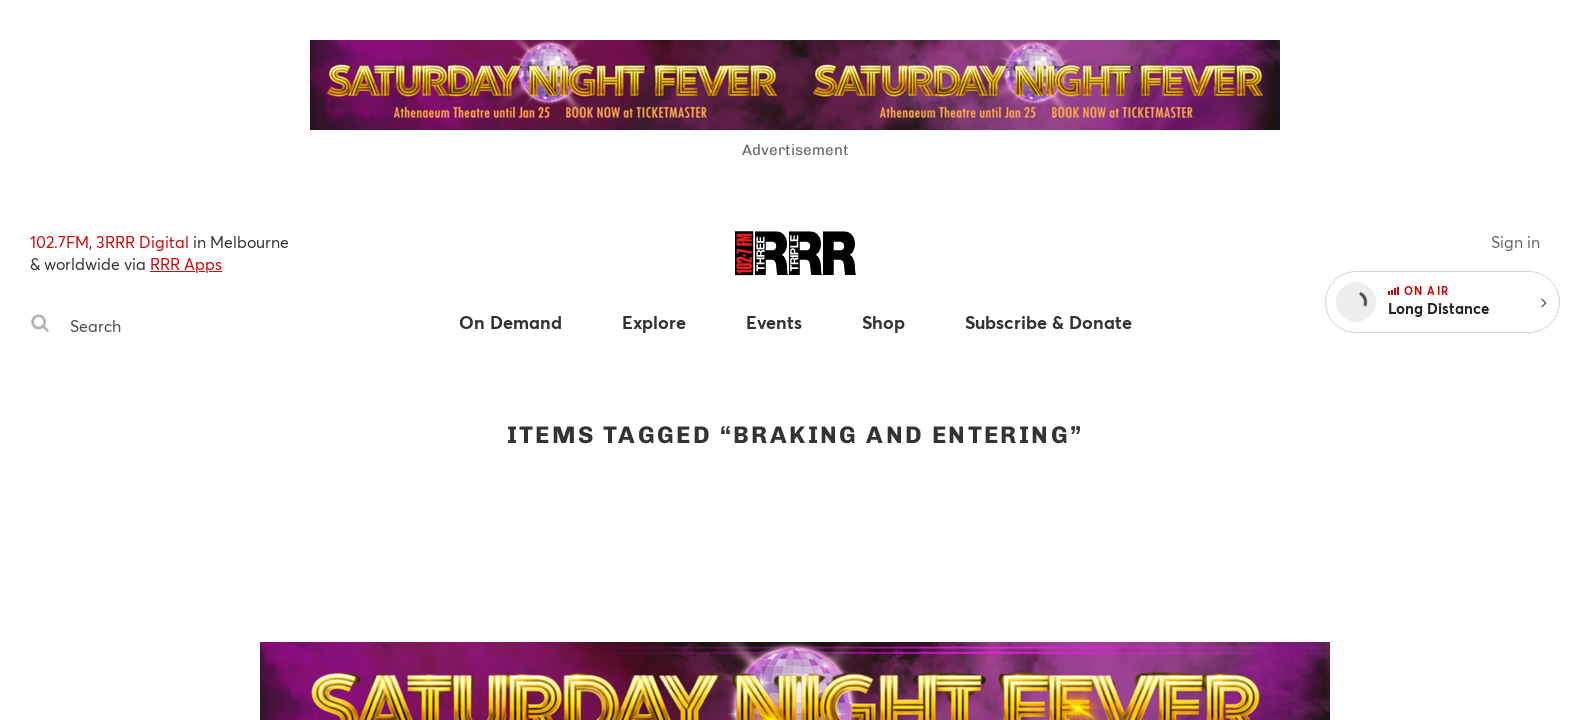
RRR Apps (186, 263)
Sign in (1515, 241)
